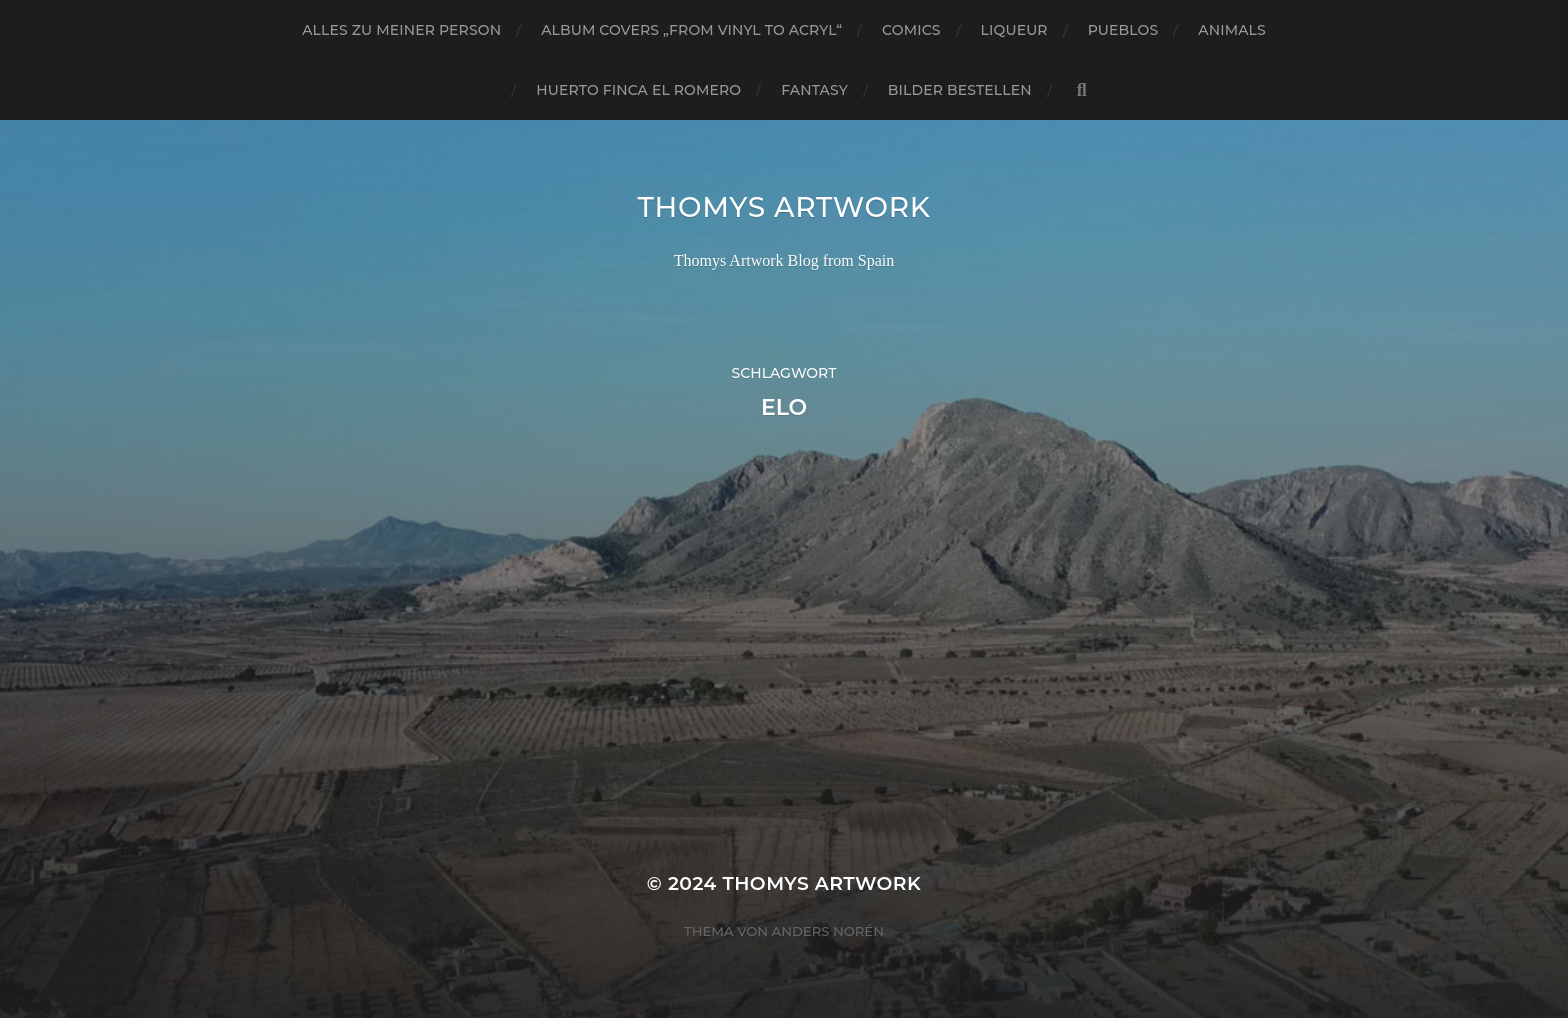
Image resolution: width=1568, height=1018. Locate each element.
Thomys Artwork (783, 207)
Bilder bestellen (960, 90)
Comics (911, 30)
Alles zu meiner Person (401, 30)
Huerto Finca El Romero (638, 90)
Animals (1231, 30)
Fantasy (814, 90)
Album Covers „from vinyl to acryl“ (691, 30)
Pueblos (1123, 30)
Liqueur (1014, 30)
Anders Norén (828, 931)
